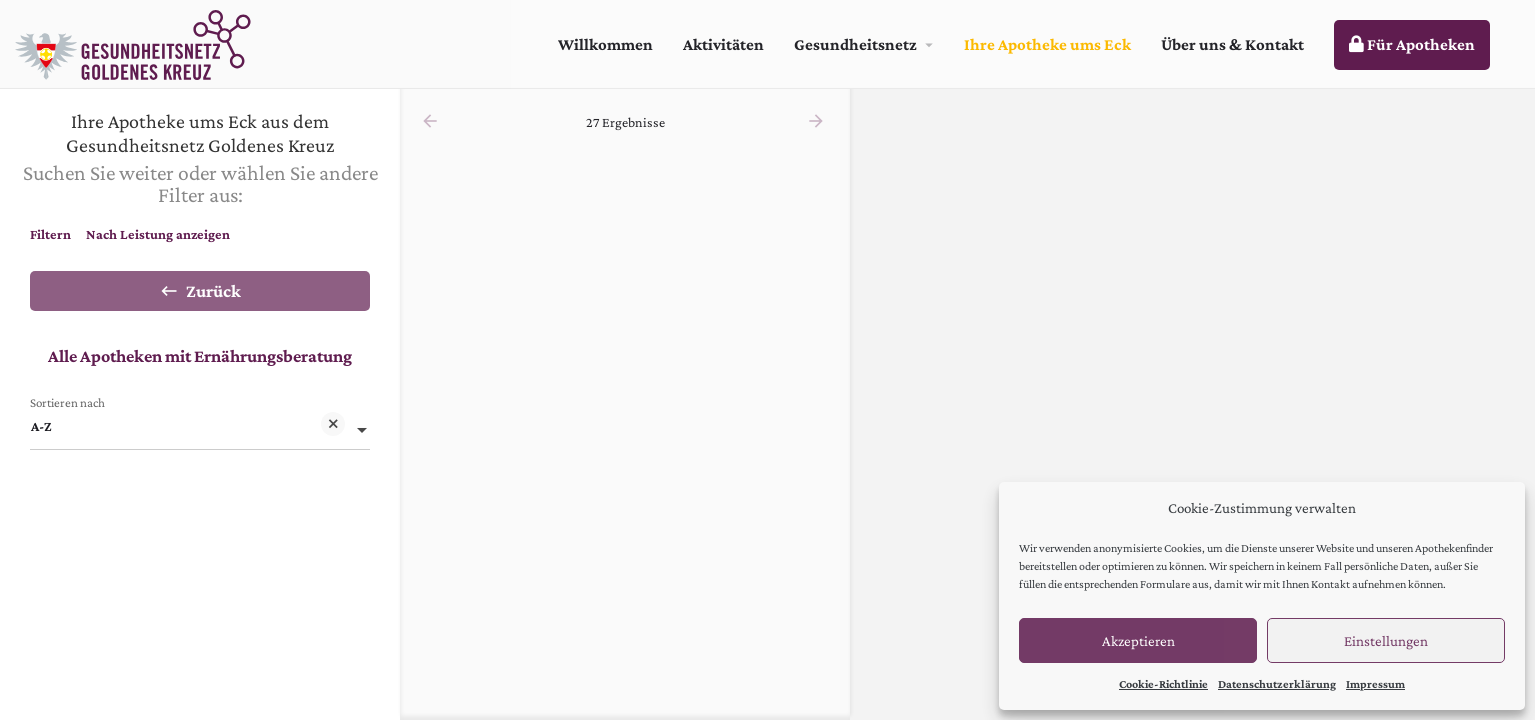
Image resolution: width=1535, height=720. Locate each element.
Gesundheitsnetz (855, 44)
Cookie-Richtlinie (1163, 684)
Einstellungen (1386, 641)
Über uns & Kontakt (1232, 44)
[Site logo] (135, 42)
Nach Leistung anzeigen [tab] (158, 234)
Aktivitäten (723, 44)
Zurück (200, 291)
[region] (1192, 404)
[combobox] (200, 426)
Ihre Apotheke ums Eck (1047, 44)
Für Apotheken (1412, 44)
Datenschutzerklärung (1277, 684)
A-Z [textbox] (188, 427)
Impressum (1375, 684)
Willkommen (605, 44)
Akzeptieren (1138, 641)
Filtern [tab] (50, 234)
